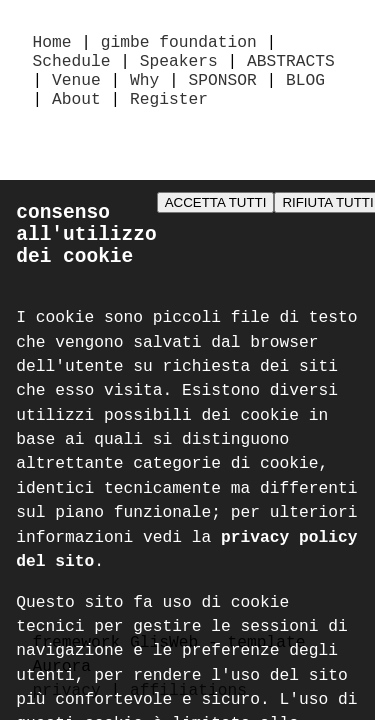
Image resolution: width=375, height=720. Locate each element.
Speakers (179, 66)
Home (52, 44)
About (76, 110)
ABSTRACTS (291, 66)
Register (169, 110)
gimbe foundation (179, 44)
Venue (76, 88)
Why (144, 88)
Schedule (72, 66)
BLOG (305, 88)
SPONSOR (223, 88)
